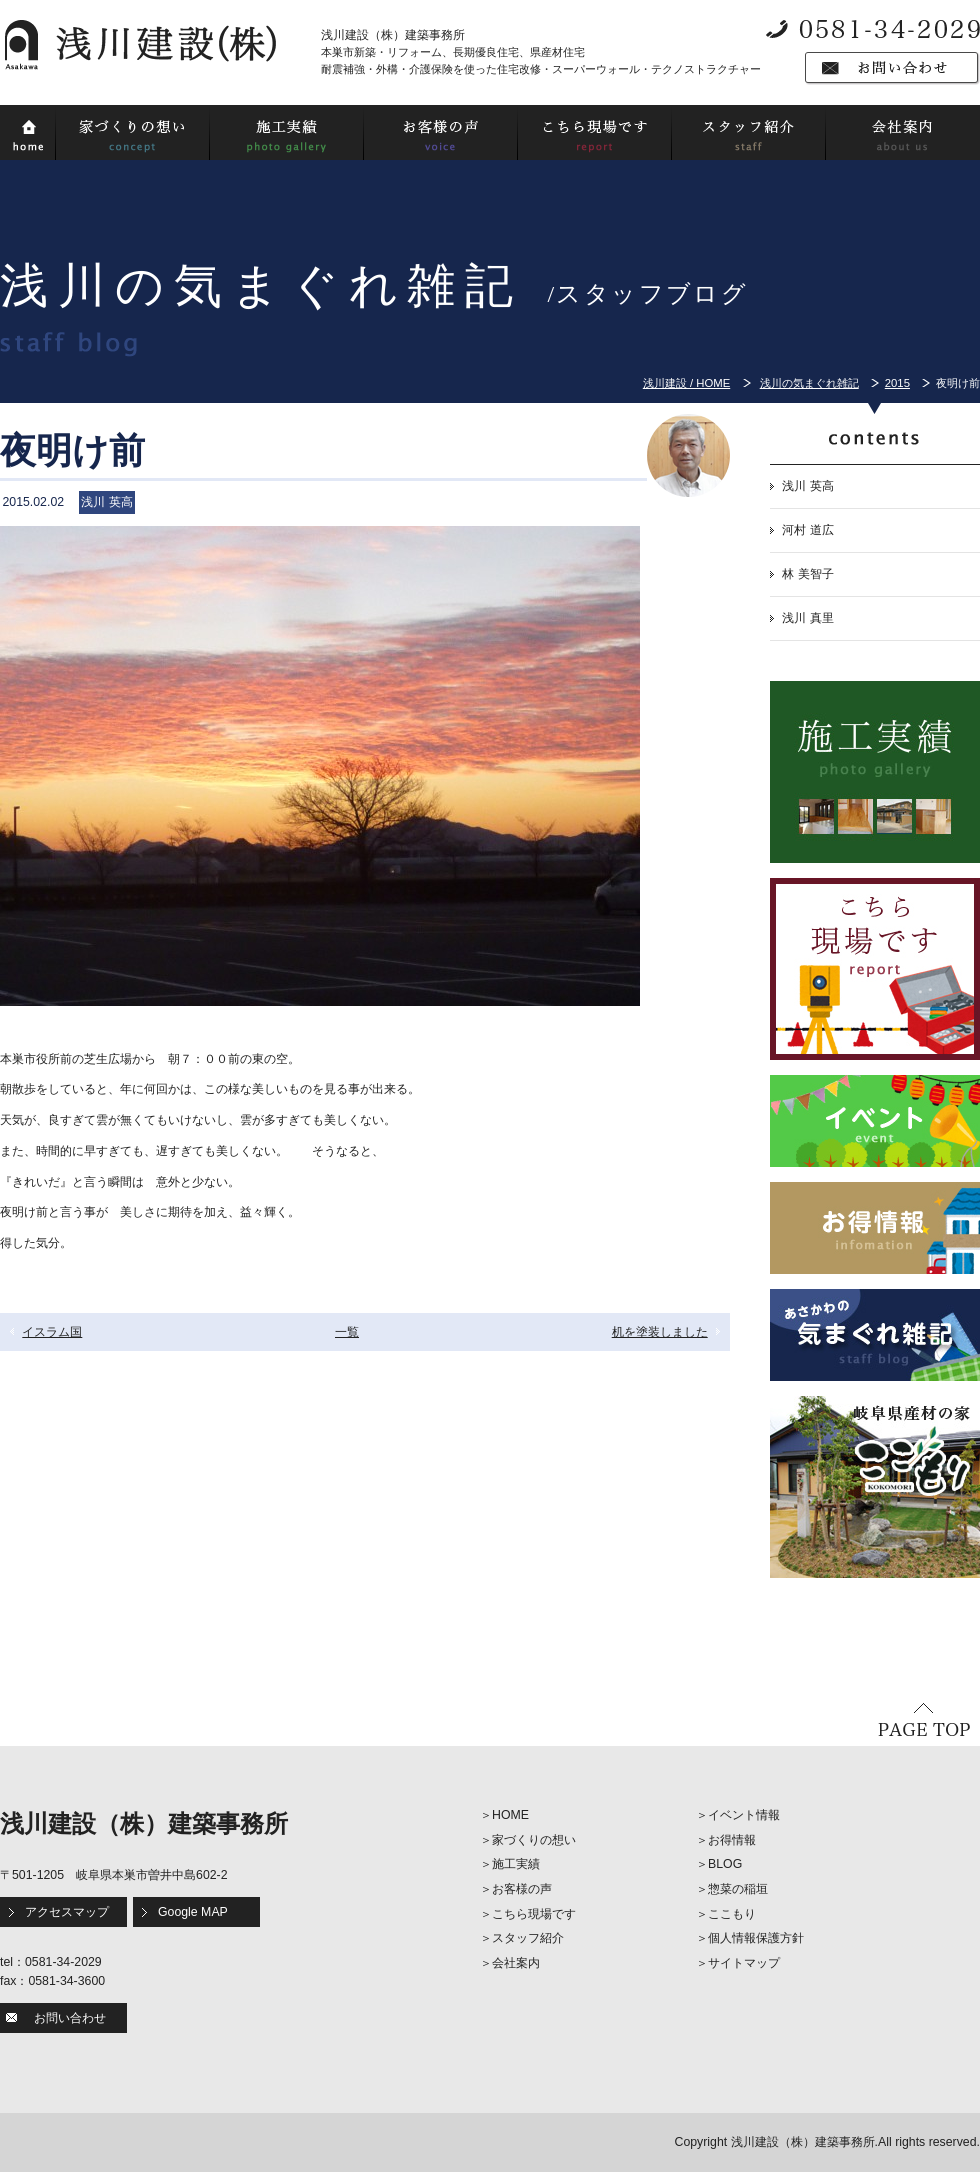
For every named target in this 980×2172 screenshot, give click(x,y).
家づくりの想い (534, 1840)
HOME (510, 1815)
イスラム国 (52, 1332)
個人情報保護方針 (756, 1938)
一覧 (347, 1332)
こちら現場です (534, 1914)
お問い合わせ (70, 2018)
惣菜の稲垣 (738, 1889)
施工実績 (516, 1864)
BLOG (725, 1864)
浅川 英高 (807, 486)
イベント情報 (744, 1815)
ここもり (732, 1914)
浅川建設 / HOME (686, 383)
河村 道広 (807, 530)
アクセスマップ (67, 1912)
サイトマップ (744, 1963)
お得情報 (732, 1840)
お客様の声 (522, 1889)
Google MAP (193, 1912)
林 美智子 (807, 574)
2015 (897, 383)
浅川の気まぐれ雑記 (809, 383)
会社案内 (516, 1963)
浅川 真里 (807, 618)
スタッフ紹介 (528, 1938)
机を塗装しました (660, 1332)
